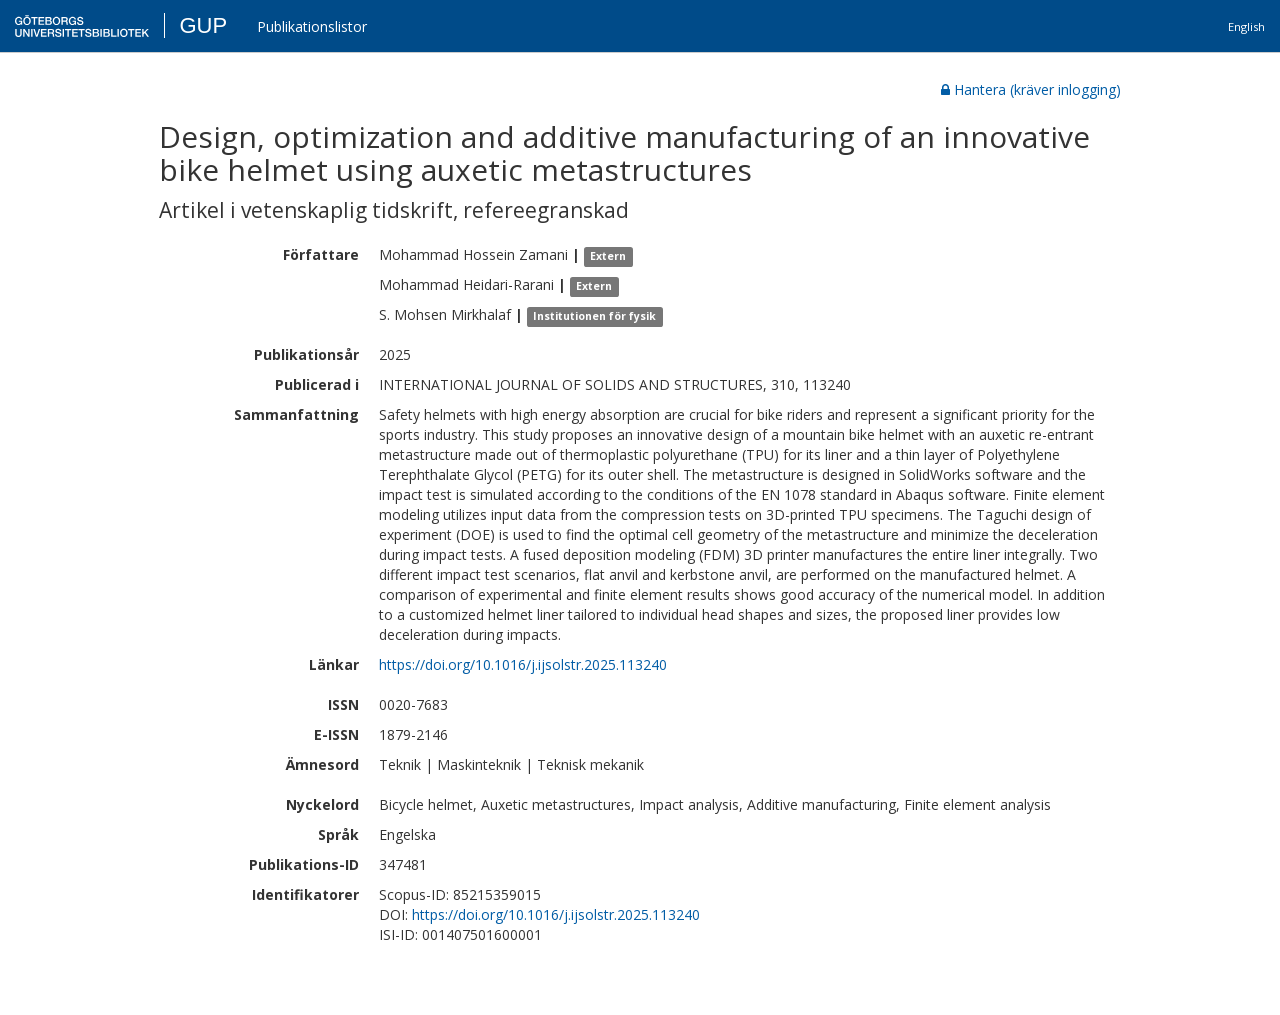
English (1246, 26)
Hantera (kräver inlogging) (1031, 89)
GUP (203, 25)
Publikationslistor (312, 26)
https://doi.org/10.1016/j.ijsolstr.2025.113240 (523, 664)
